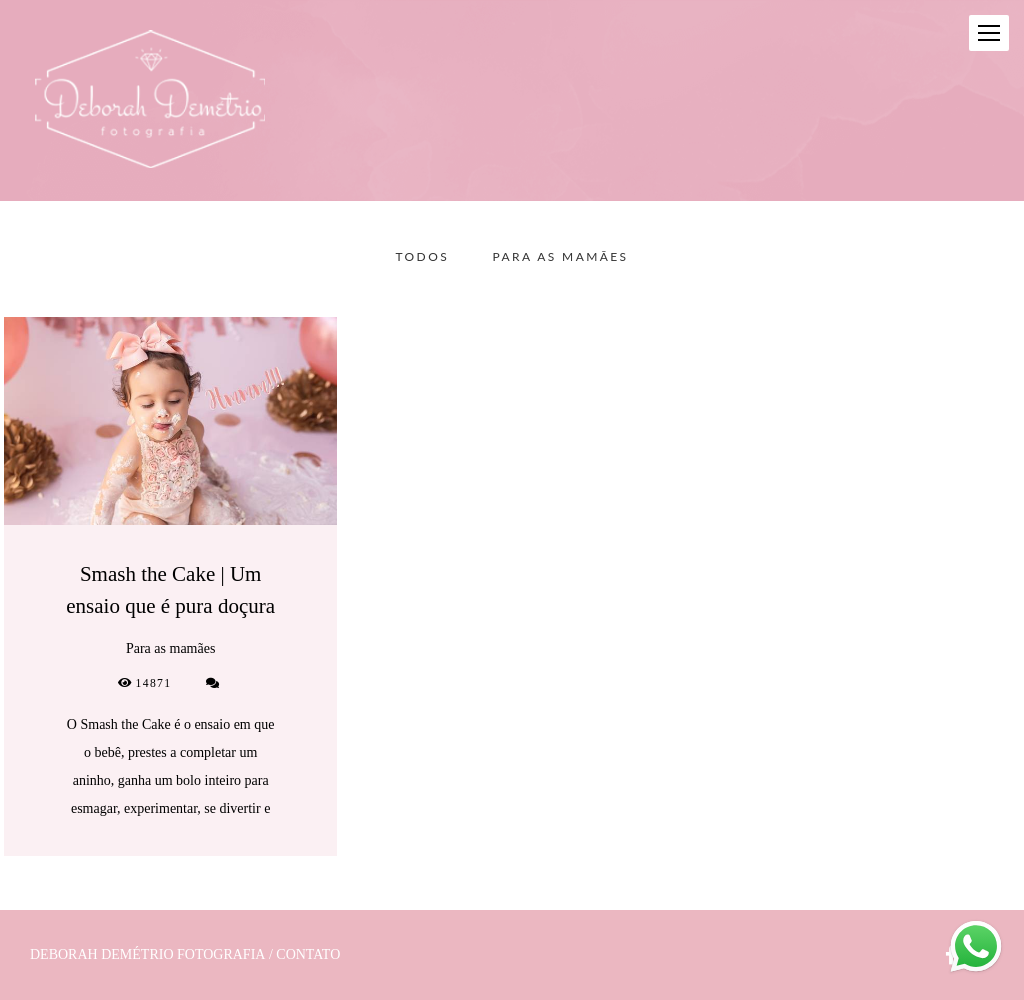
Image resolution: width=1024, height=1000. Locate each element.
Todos (423, 257)
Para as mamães (561, 257)
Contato (308, 955)
